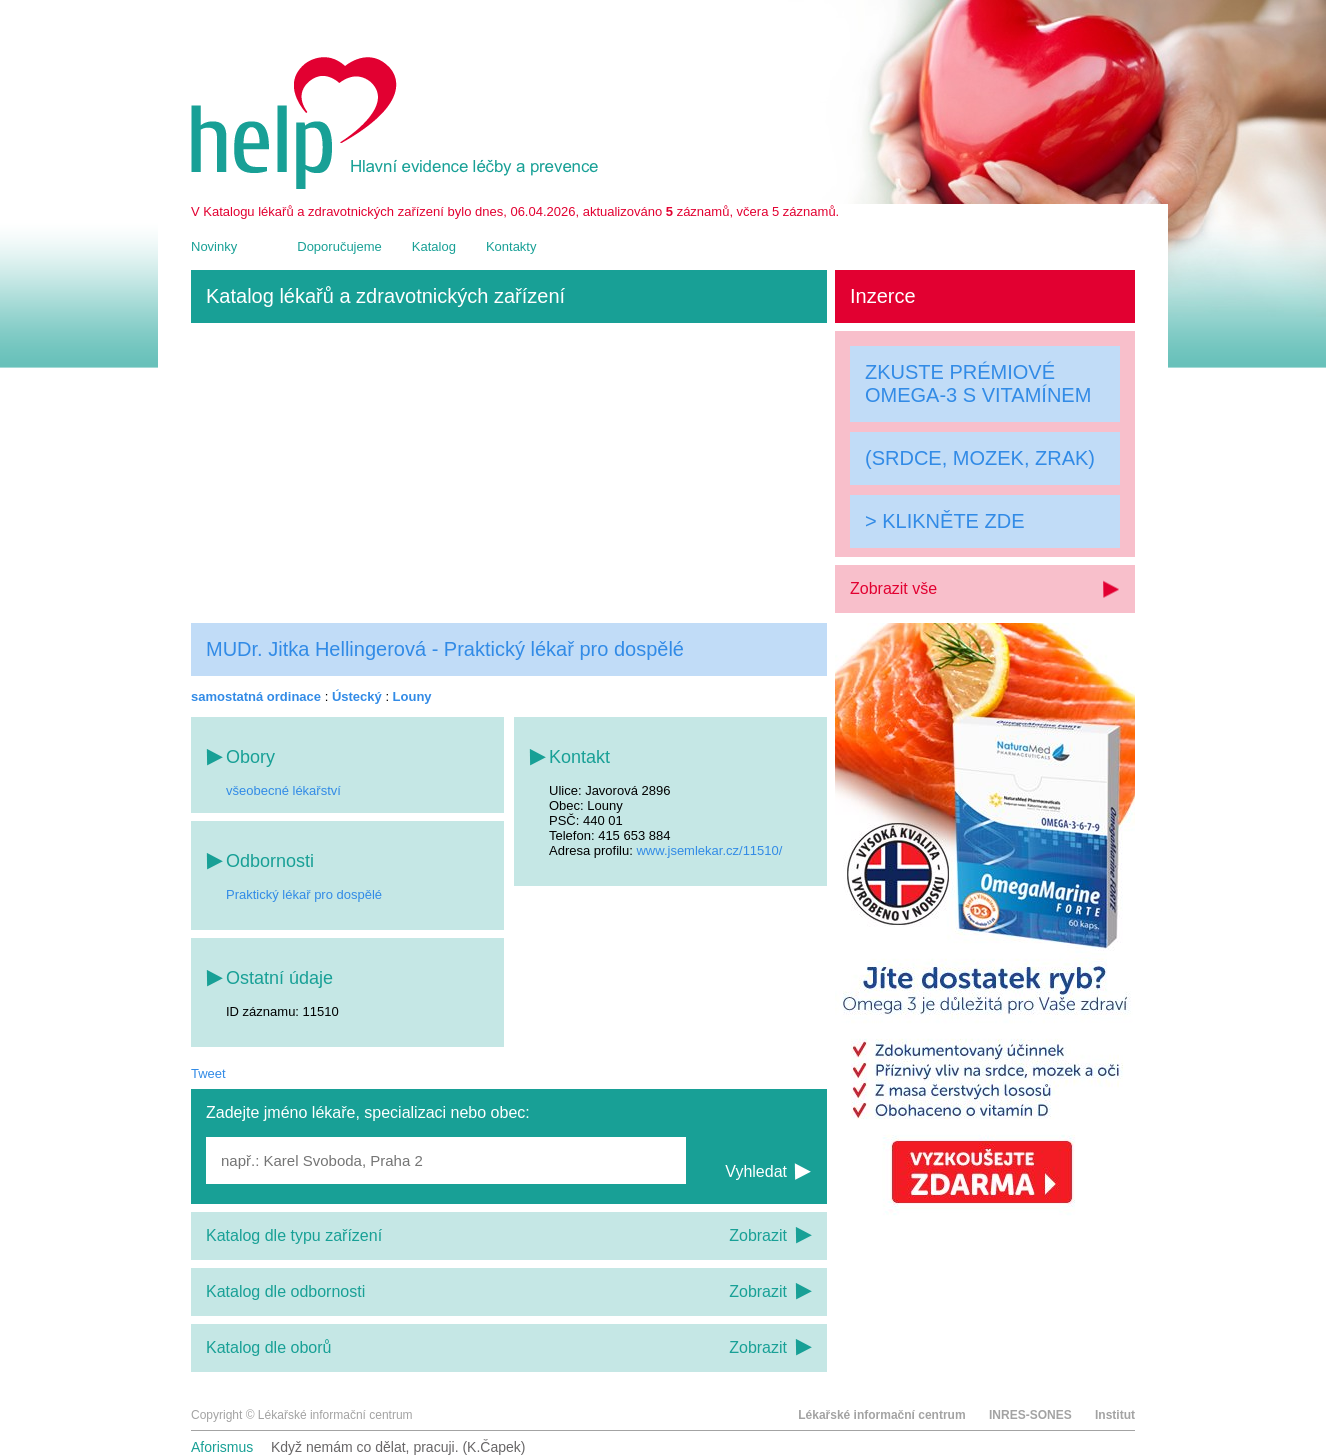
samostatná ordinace (256, 696)
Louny (412, 696)
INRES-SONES (1030, 1415)
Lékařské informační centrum (881, 1415)
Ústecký (357, 696)
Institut (1115, 1415)
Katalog (434, 246)
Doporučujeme (339, 246)
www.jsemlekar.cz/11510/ (709, 850)
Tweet (208, 1073)
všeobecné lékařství (283, 790)
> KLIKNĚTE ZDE (945, 521)
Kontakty (511, 246)
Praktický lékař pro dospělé (304, 894)
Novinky (214, 246)
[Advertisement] (509, 473)
